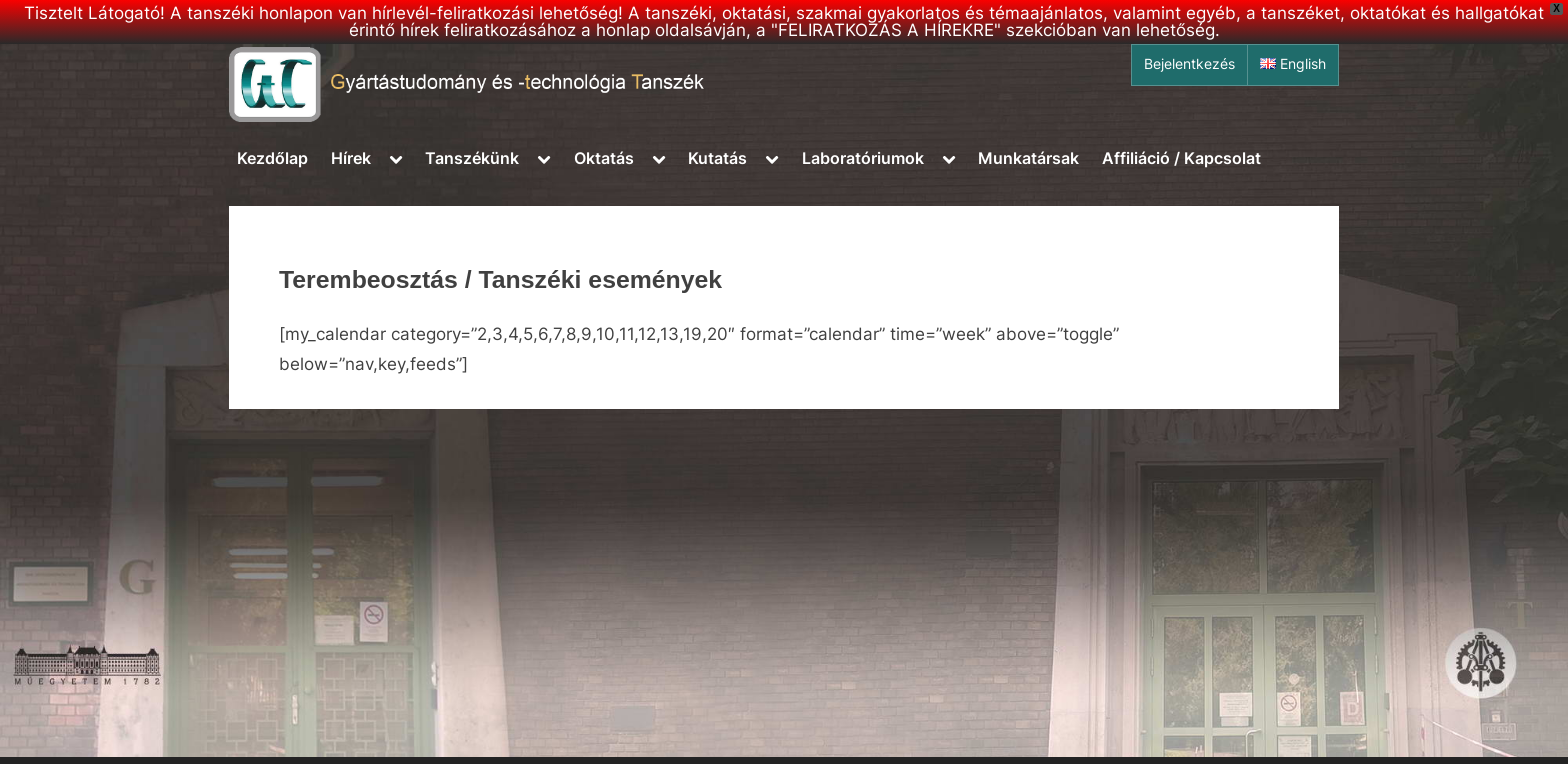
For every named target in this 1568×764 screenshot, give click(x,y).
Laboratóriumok (863, 158)
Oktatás (604, 158)
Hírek (351, 158)
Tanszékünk (472, 158)
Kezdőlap (272, 158)
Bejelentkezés (1189, 64)
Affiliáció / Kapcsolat (1181, 158)
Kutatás (717, 158)
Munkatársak (1028, 158)
